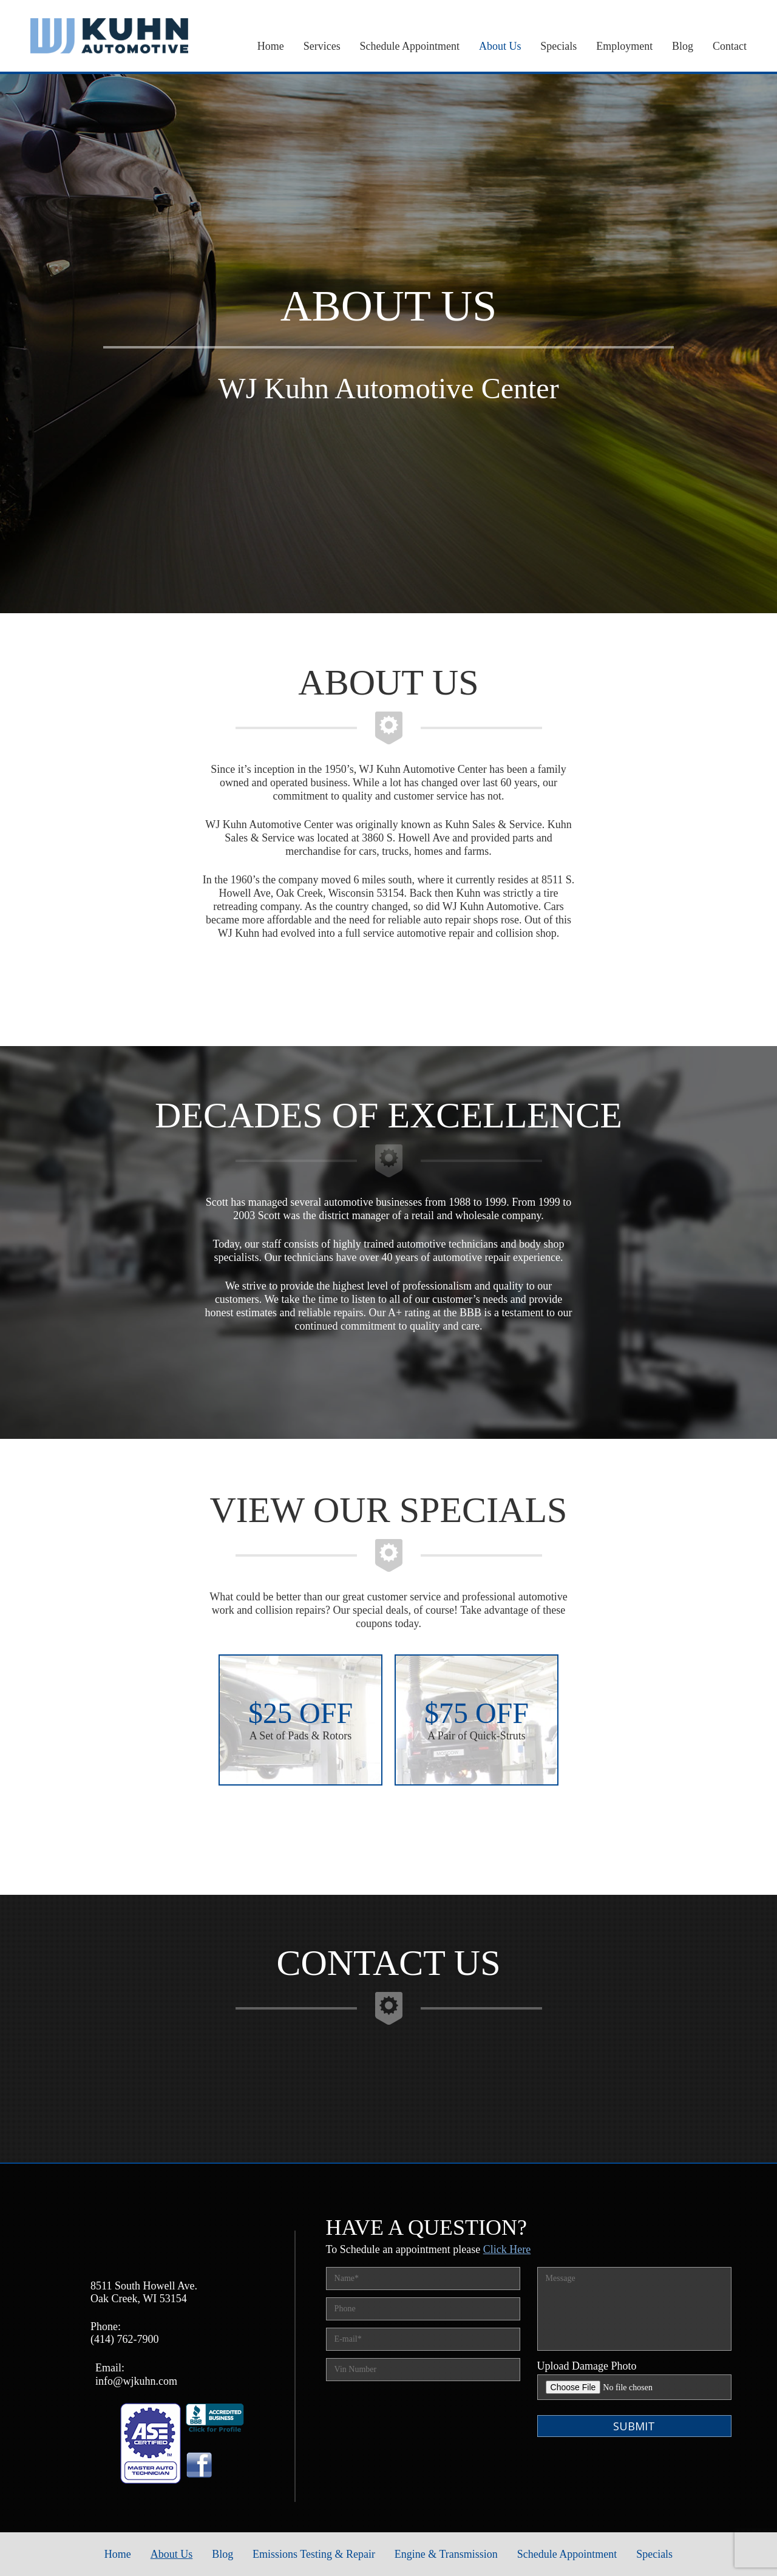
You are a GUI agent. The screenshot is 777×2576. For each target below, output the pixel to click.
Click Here (507, 2249)
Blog (682, 46)
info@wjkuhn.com (136, 2381)
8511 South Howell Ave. (143, 2286)
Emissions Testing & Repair (314, 2554)
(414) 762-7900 (124, 2339)
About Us (500, 46)
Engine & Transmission (446, 2554)
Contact (730, 46)
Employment (624, 46)
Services (322, 46)
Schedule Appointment (410, 46)
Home (270, 46)
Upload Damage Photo (587, 2366)
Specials (558, 46)
